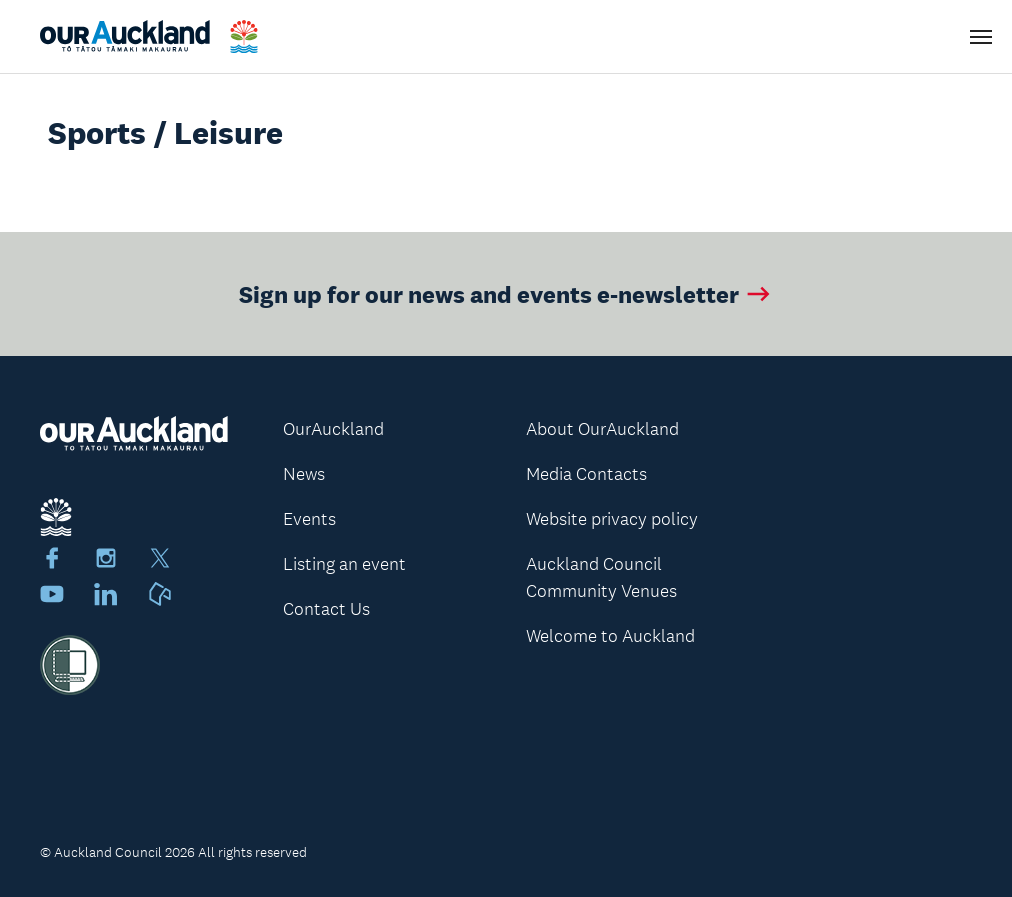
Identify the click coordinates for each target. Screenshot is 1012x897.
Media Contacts (586, 474)
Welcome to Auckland (610, 636)
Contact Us (326, 609)
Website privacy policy (612, 519)
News (304, 474)
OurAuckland (333, 429)
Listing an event (344, 564)
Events (309, 519)
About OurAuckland (602, 429)
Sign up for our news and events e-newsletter (506, 293)
